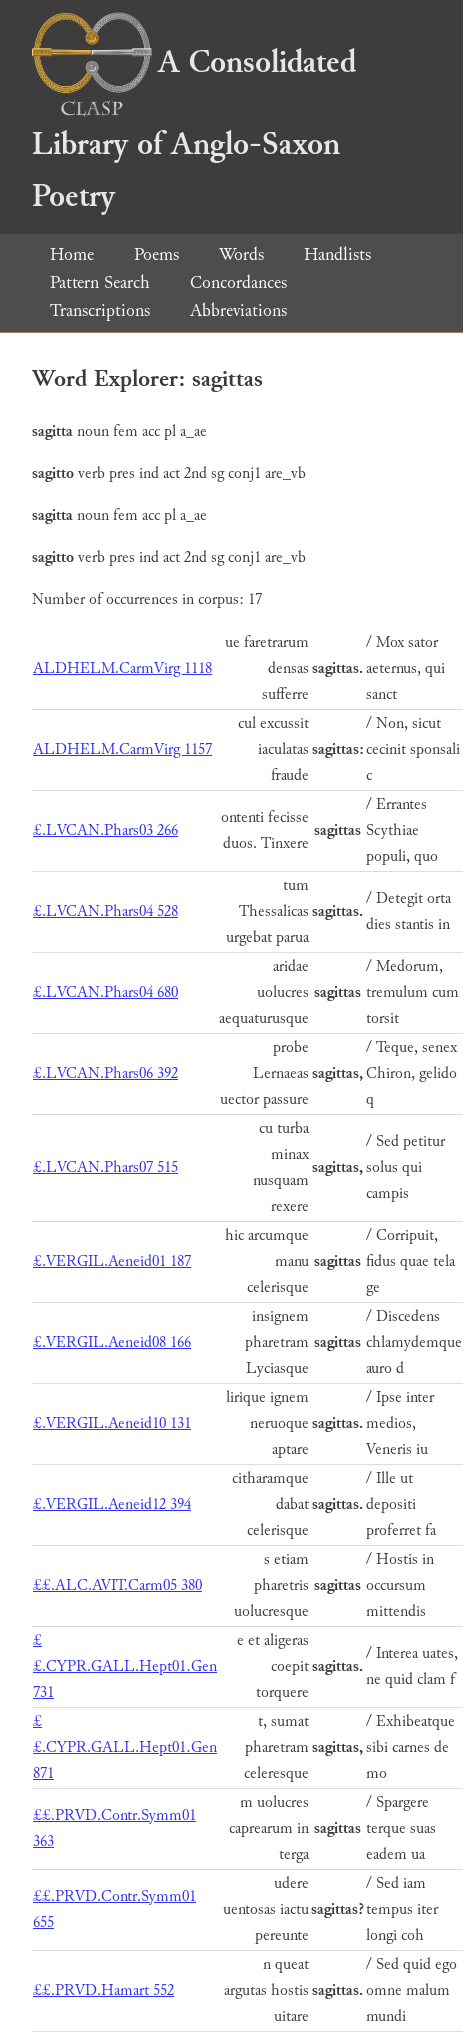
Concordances (238, 282)
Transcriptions (100, 310)
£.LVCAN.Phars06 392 (105, 1073)
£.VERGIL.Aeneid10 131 (112, 1423)
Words (241, 254)
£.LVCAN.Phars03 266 (105, 830)
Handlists (337, 254)
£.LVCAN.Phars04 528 (105, 911)
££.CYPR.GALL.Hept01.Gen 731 (125, 1666)
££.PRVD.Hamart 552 (103, 1990)
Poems (156, 254)
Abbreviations (238, 310)
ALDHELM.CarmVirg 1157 (122, 749)
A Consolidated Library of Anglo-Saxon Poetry (194, 129)
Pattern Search (100, 282)
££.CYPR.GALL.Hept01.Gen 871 (125, 1747)
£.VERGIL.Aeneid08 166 (112, 1342)
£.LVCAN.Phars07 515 (105, 1167)
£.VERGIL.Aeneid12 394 (112, 1504)
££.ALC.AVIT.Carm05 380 (117, 1585)
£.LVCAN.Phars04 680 (105, 992)
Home (72, 254)
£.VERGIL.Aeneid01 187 (112, 1261)
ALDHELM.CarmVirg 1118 (122, 668)
